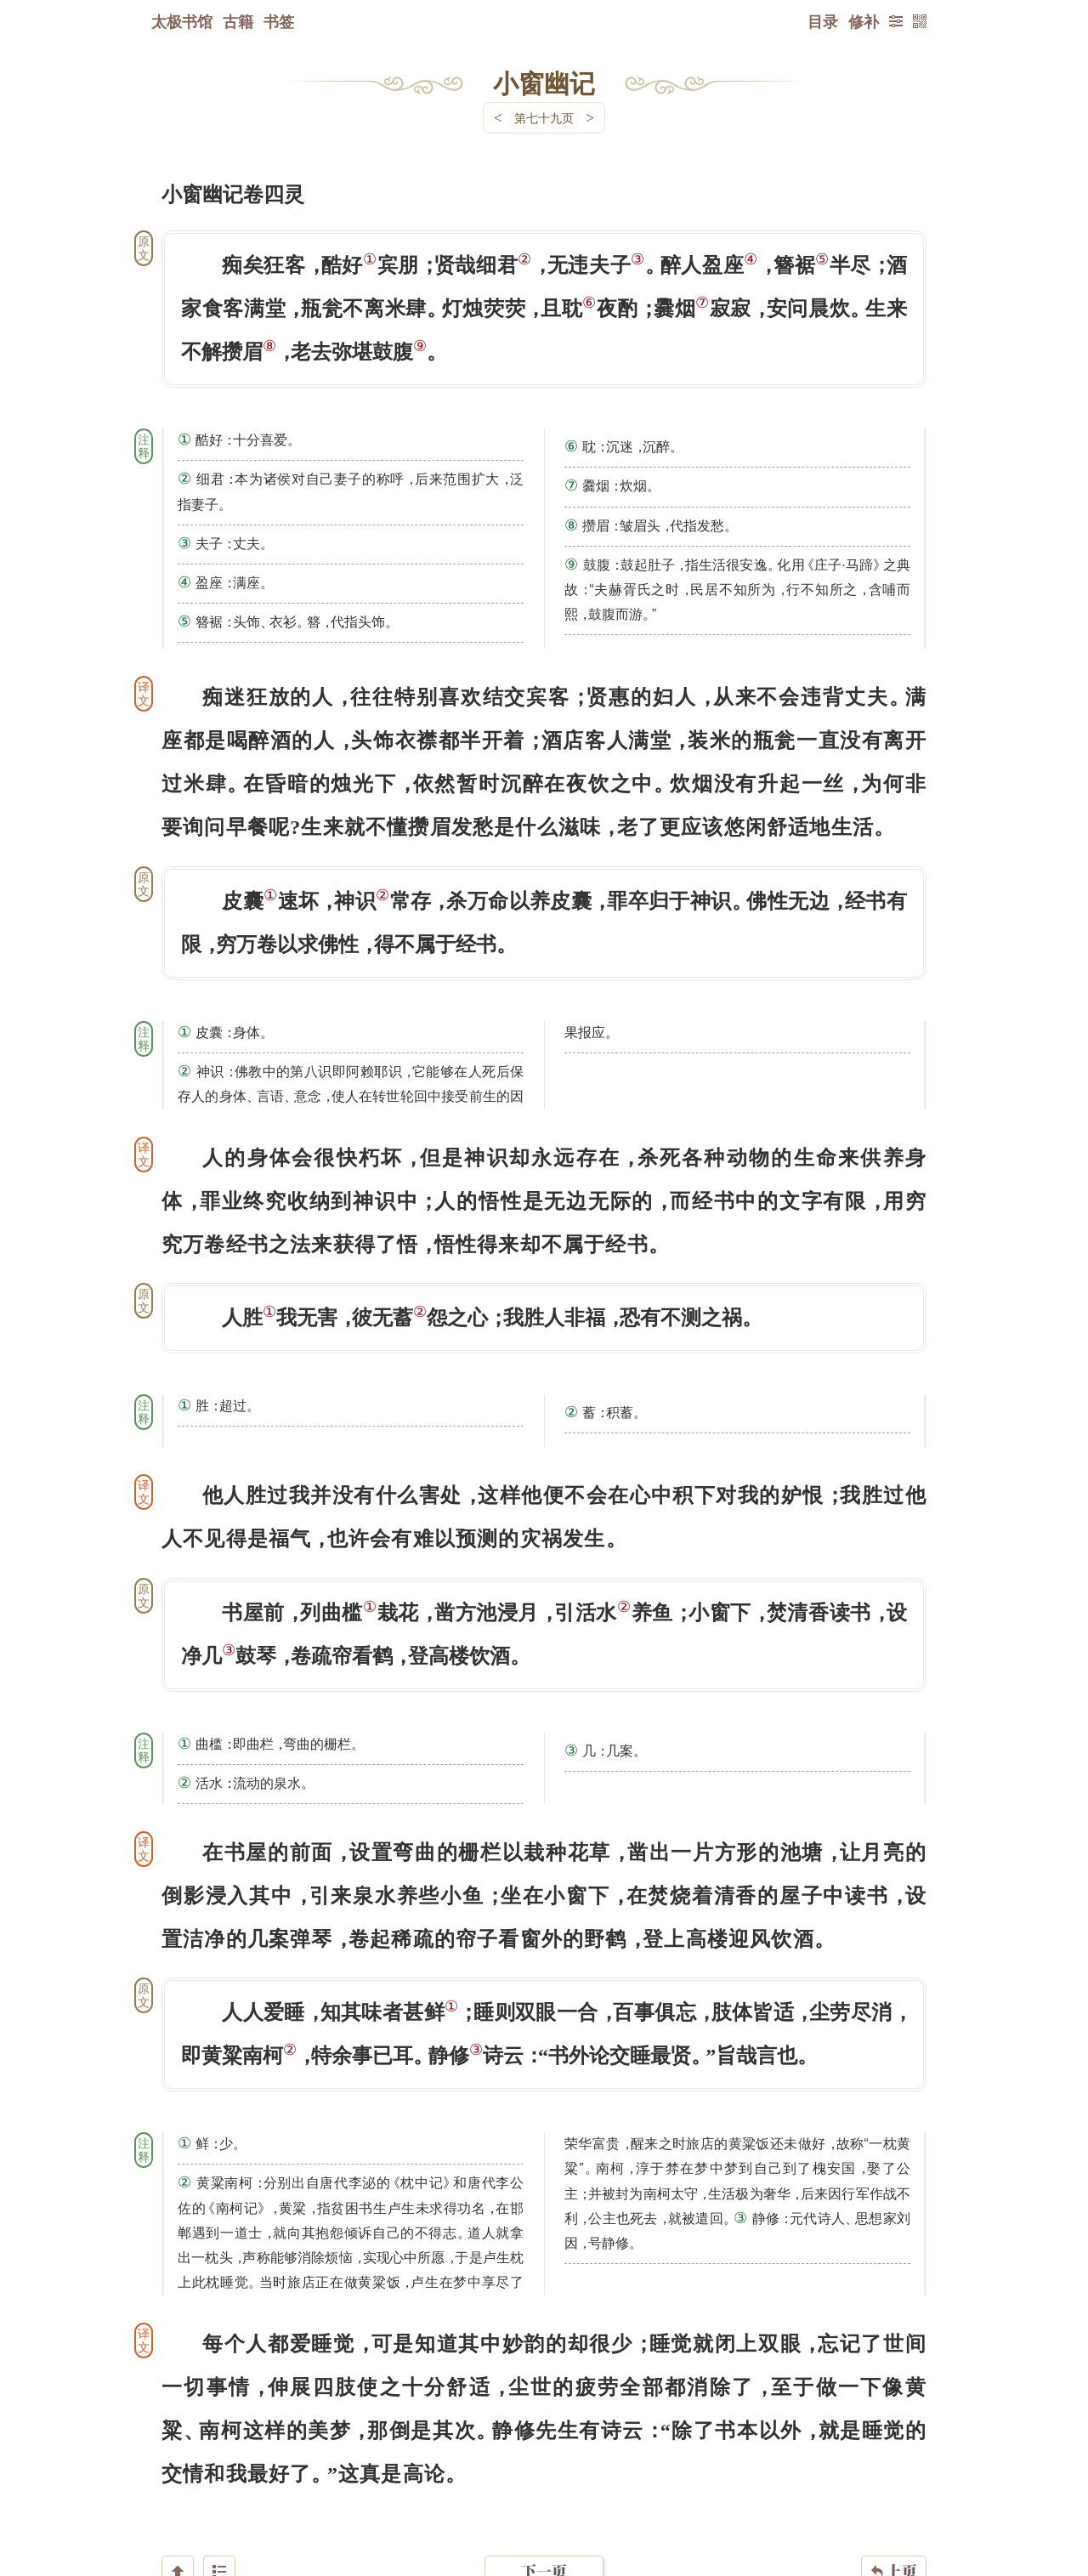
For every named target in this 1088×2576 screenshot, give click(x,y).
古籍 (238, 21)
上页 (893, 2474)
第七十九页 (544, 118)
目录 (823, 21)
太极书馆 (181, 21)
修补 (863, 21)
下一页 (544, 2474)
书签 (279, 21)
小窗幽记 (544, 82)
